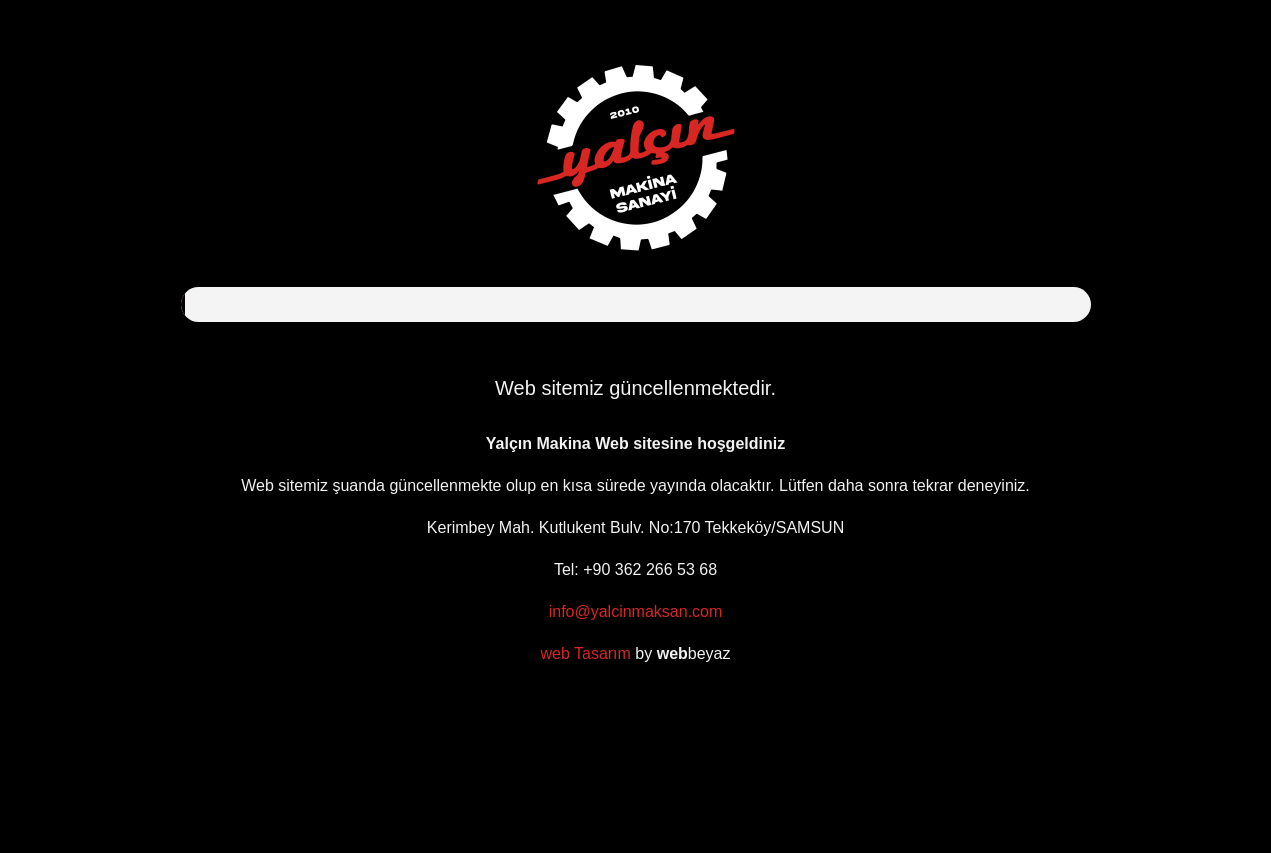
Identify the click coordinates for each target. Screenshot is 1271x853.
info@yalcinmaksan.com (636, 611)
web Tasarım (585, 653)
